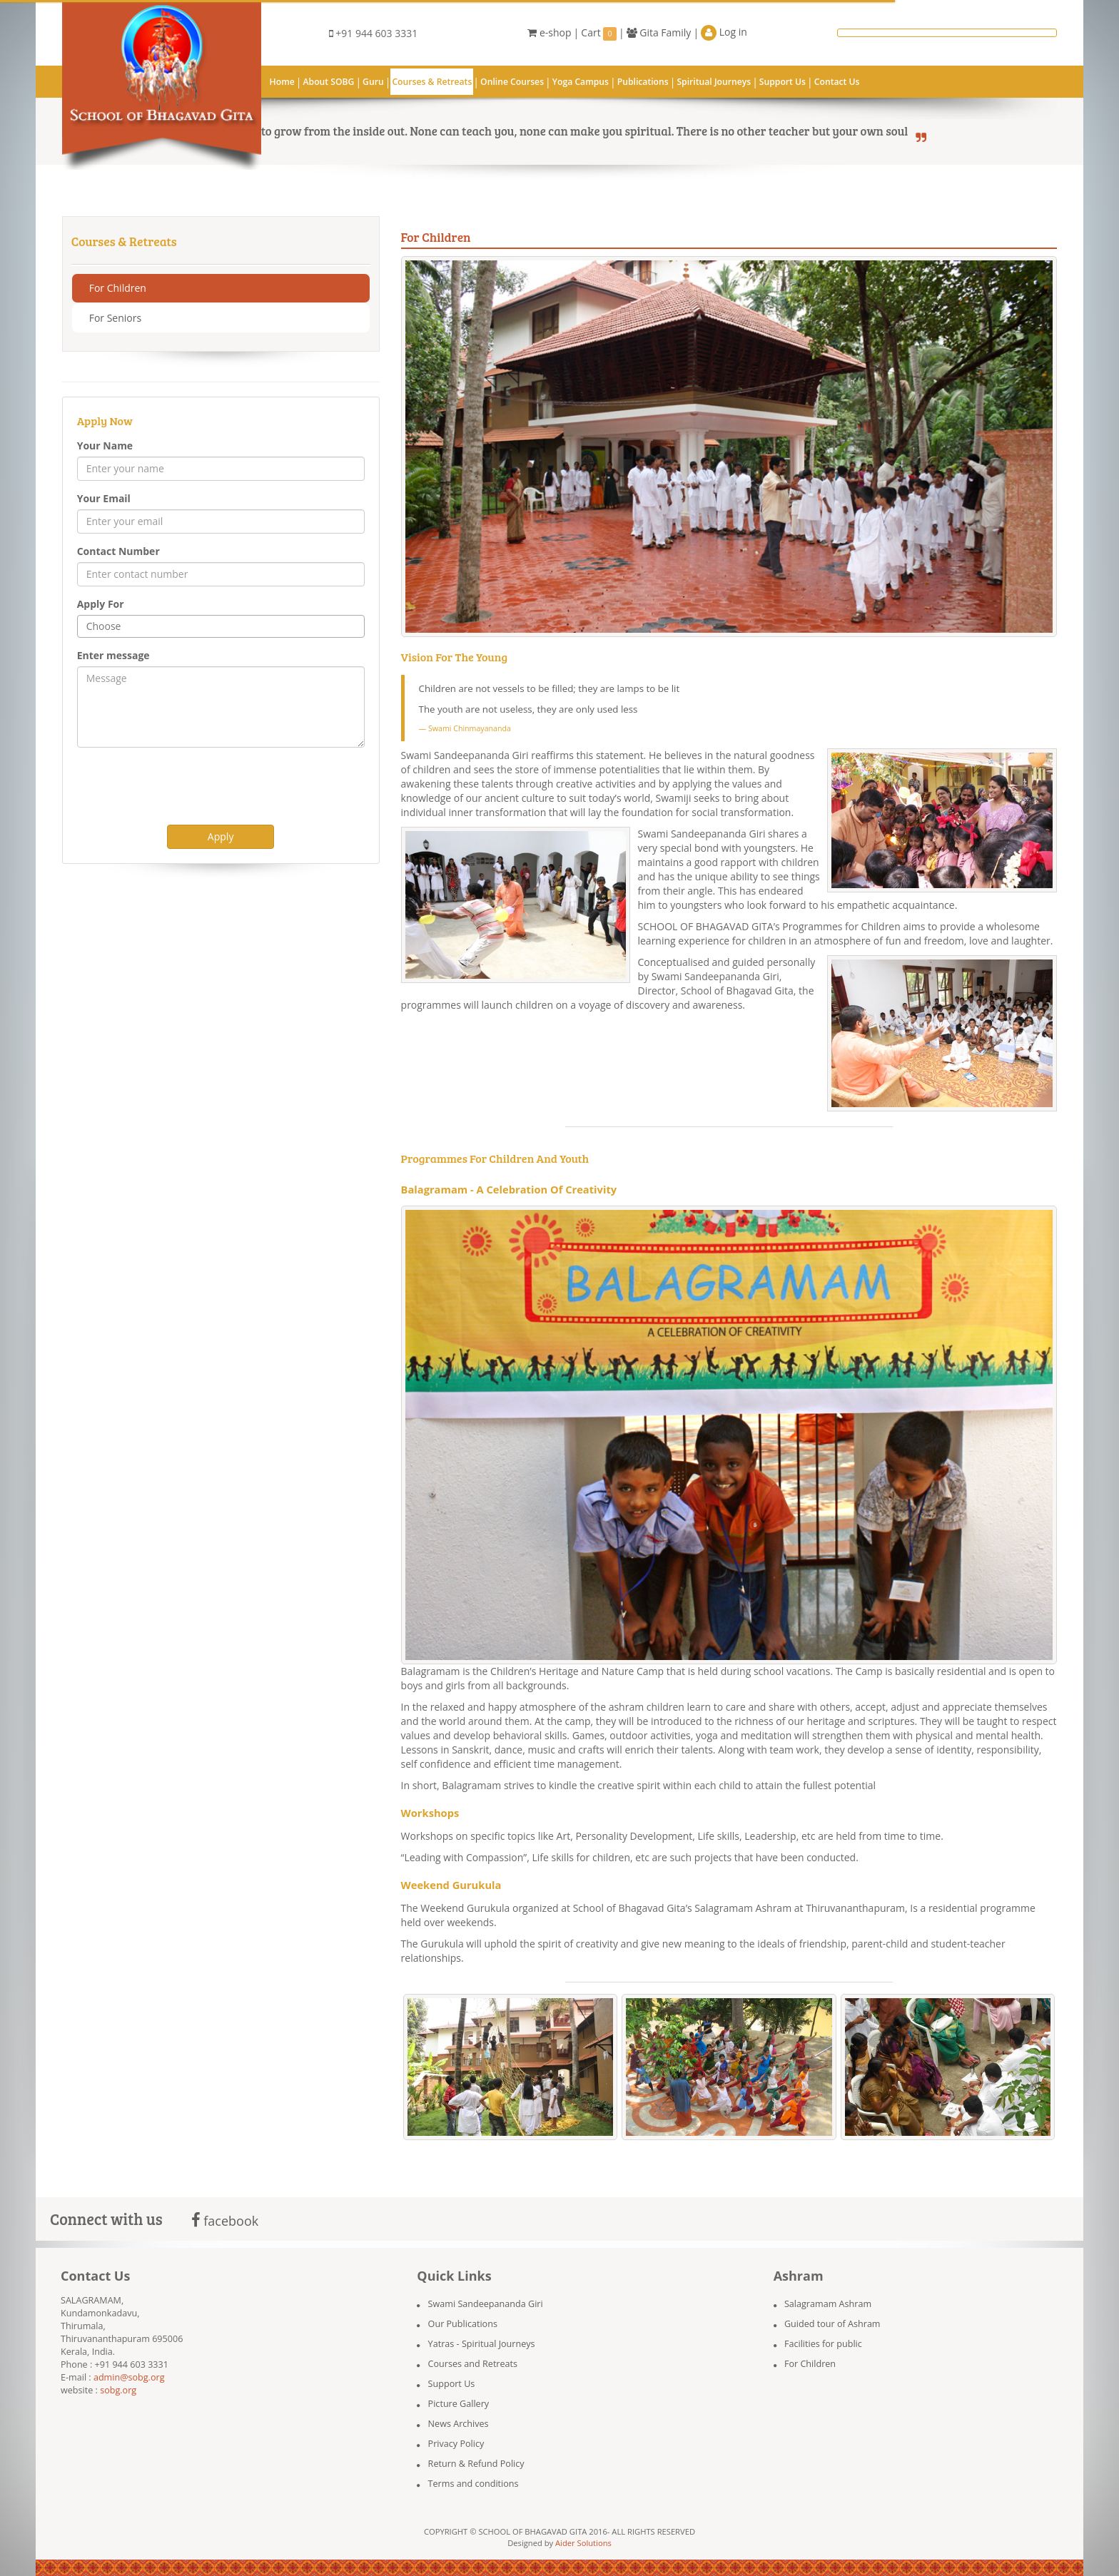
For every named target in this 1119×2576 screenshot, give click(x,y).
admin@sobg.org (129, 2377)
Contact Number (118, 551)
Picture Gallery (459, 2404)
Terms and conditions (473, 2484)
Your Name (105, 445)
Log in (724, 33)
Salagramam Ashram (827, 2304)
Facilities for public (823, 2344)
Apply (221, 836)
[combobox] (221, 626)
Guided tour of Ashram (832, 2324)
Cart (599, 33)
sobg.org (118, 2390)
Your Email (104, 498)
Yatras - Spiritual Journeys (481, 2344)
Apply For (100, 604)
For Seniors (115, 318)
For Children (117, 288)
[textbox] (229, 626)
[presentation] (185, 786)
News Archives (458, 2424)
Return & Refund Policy (476, 2464)
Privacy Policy (456, 2444)
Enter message (113, 655)
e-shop (549, 32)
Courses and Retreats (472, 2364)
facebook (225, 2220)
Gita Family (659, 32)
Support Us (451, 2384)
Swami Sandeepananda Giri (485, 2304)
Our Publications (462, 2324)
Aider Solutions (583, 2542)
